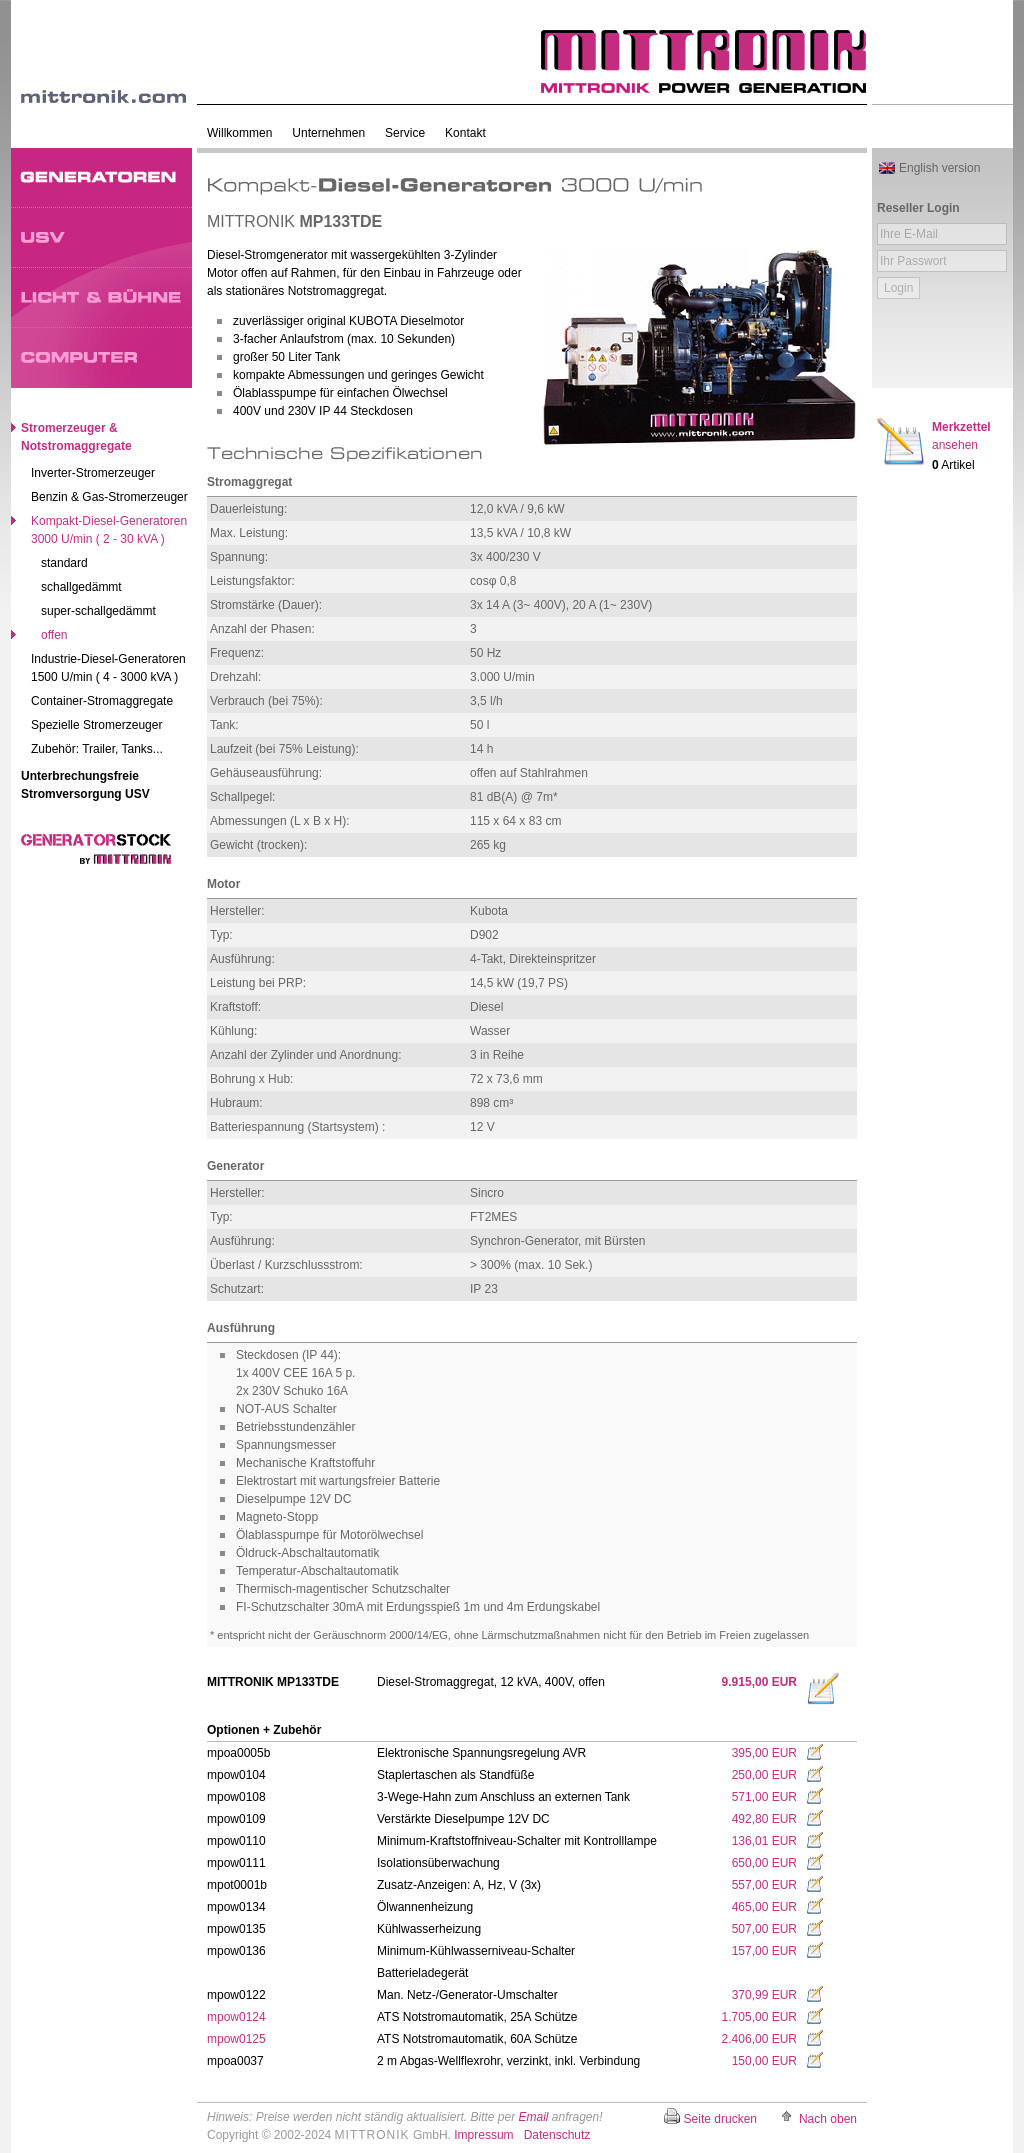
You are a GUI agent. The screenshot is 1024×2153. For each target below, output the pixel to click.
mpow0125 (236, 2039)
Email (533, 2117)
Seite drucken (720, 2119)
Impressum (483, 2135)
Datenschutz (557, 2135)
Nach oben (828, 2119)
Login (898, 288)
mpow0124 (236, 2017)
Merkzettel (961, 436)
